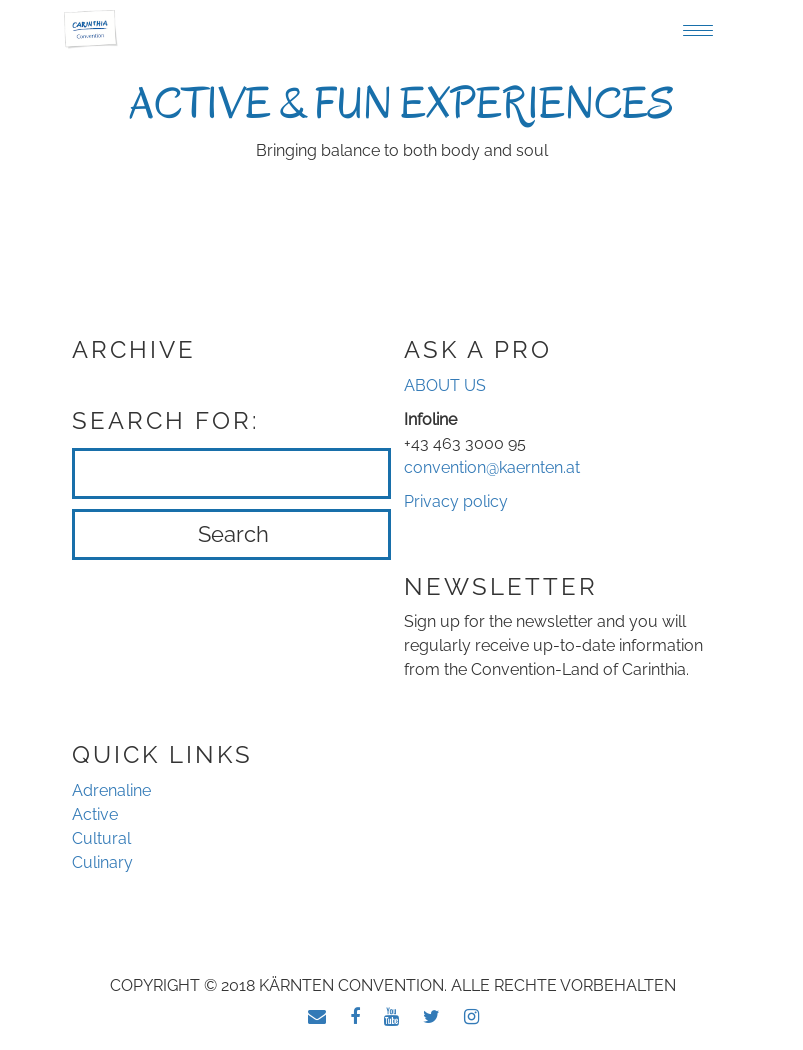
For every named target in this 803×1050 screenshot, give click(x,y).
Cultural (101, 838)
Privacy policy (456, 501)
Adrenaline (111, 790)
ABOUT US (445, 385)
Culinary (102, 862)
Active (95, 814)
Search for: (166, 420)
